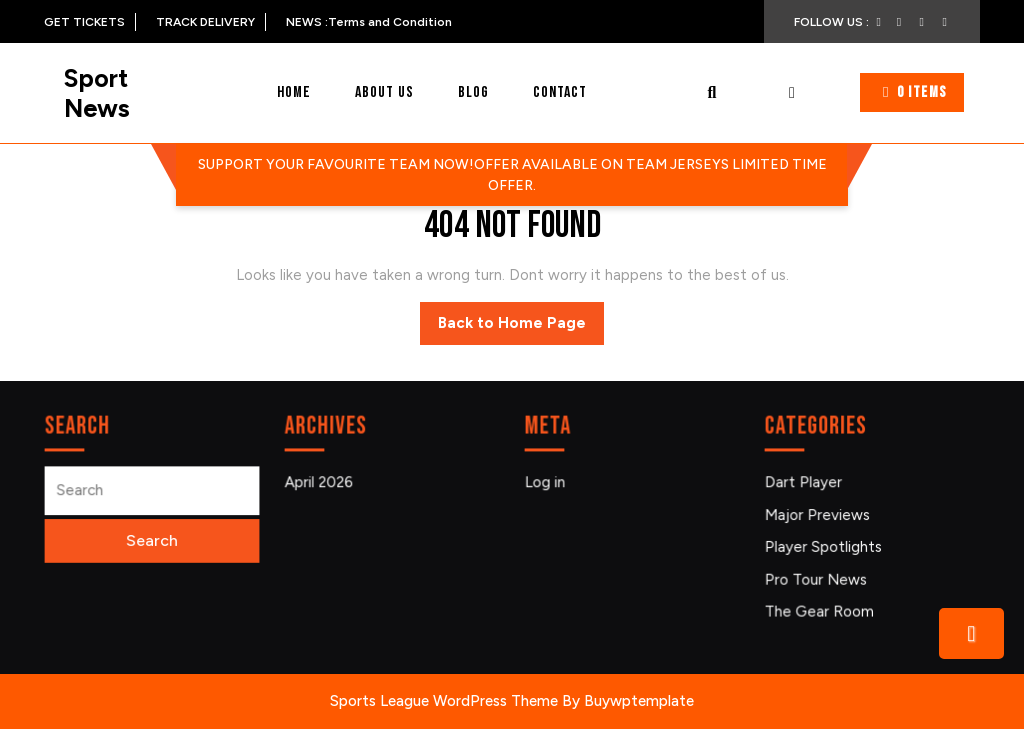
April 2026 (321, 483)
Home (294, 92)
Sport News (97, 93)
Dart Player (805, 483)
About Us (384, 92)
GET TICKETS (90, 22)
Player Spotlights (825, 545)
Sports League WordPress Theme (444, 701)
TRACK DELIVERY (211, 22)
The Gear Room (821, 608)
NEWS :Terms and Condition (369, 22)
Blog (473, 92)
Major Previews (819, 514)
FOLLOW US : (839, 22)
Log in (548, 483)
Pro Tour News (817, 577)
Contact (560, 92)
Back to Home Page (521, 328)
